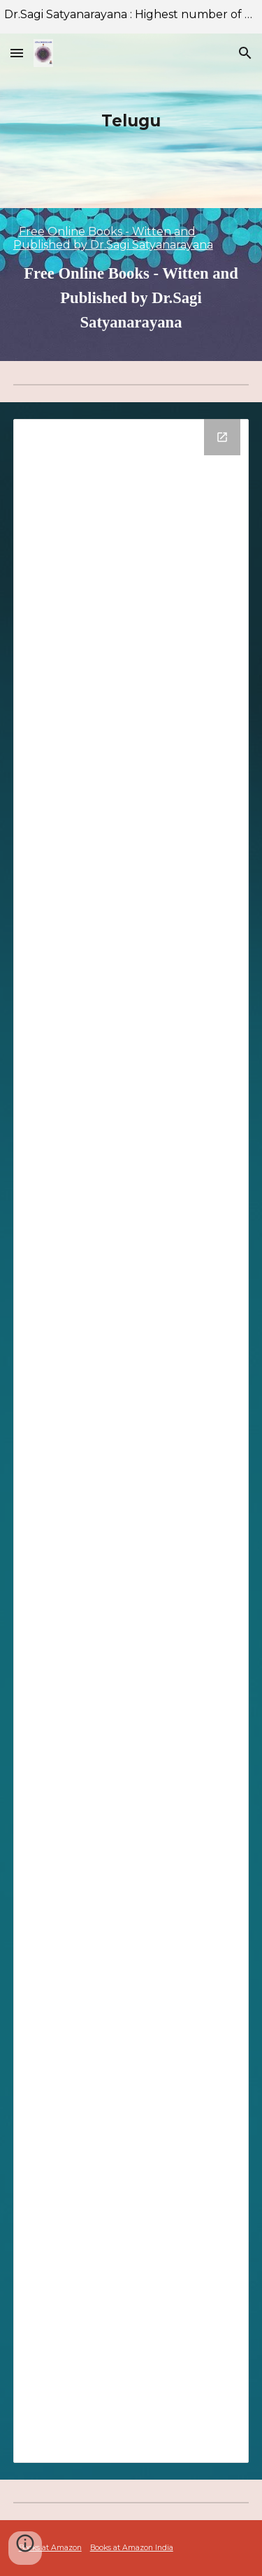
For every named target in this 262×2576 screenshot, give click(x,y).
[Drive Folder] (131, 1441)
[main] (131, 120)
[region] (131, 17)
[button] (17, 53)
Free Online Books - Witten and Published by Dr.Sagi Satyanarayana (113, 238)
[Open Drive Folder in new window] (222, 437)
